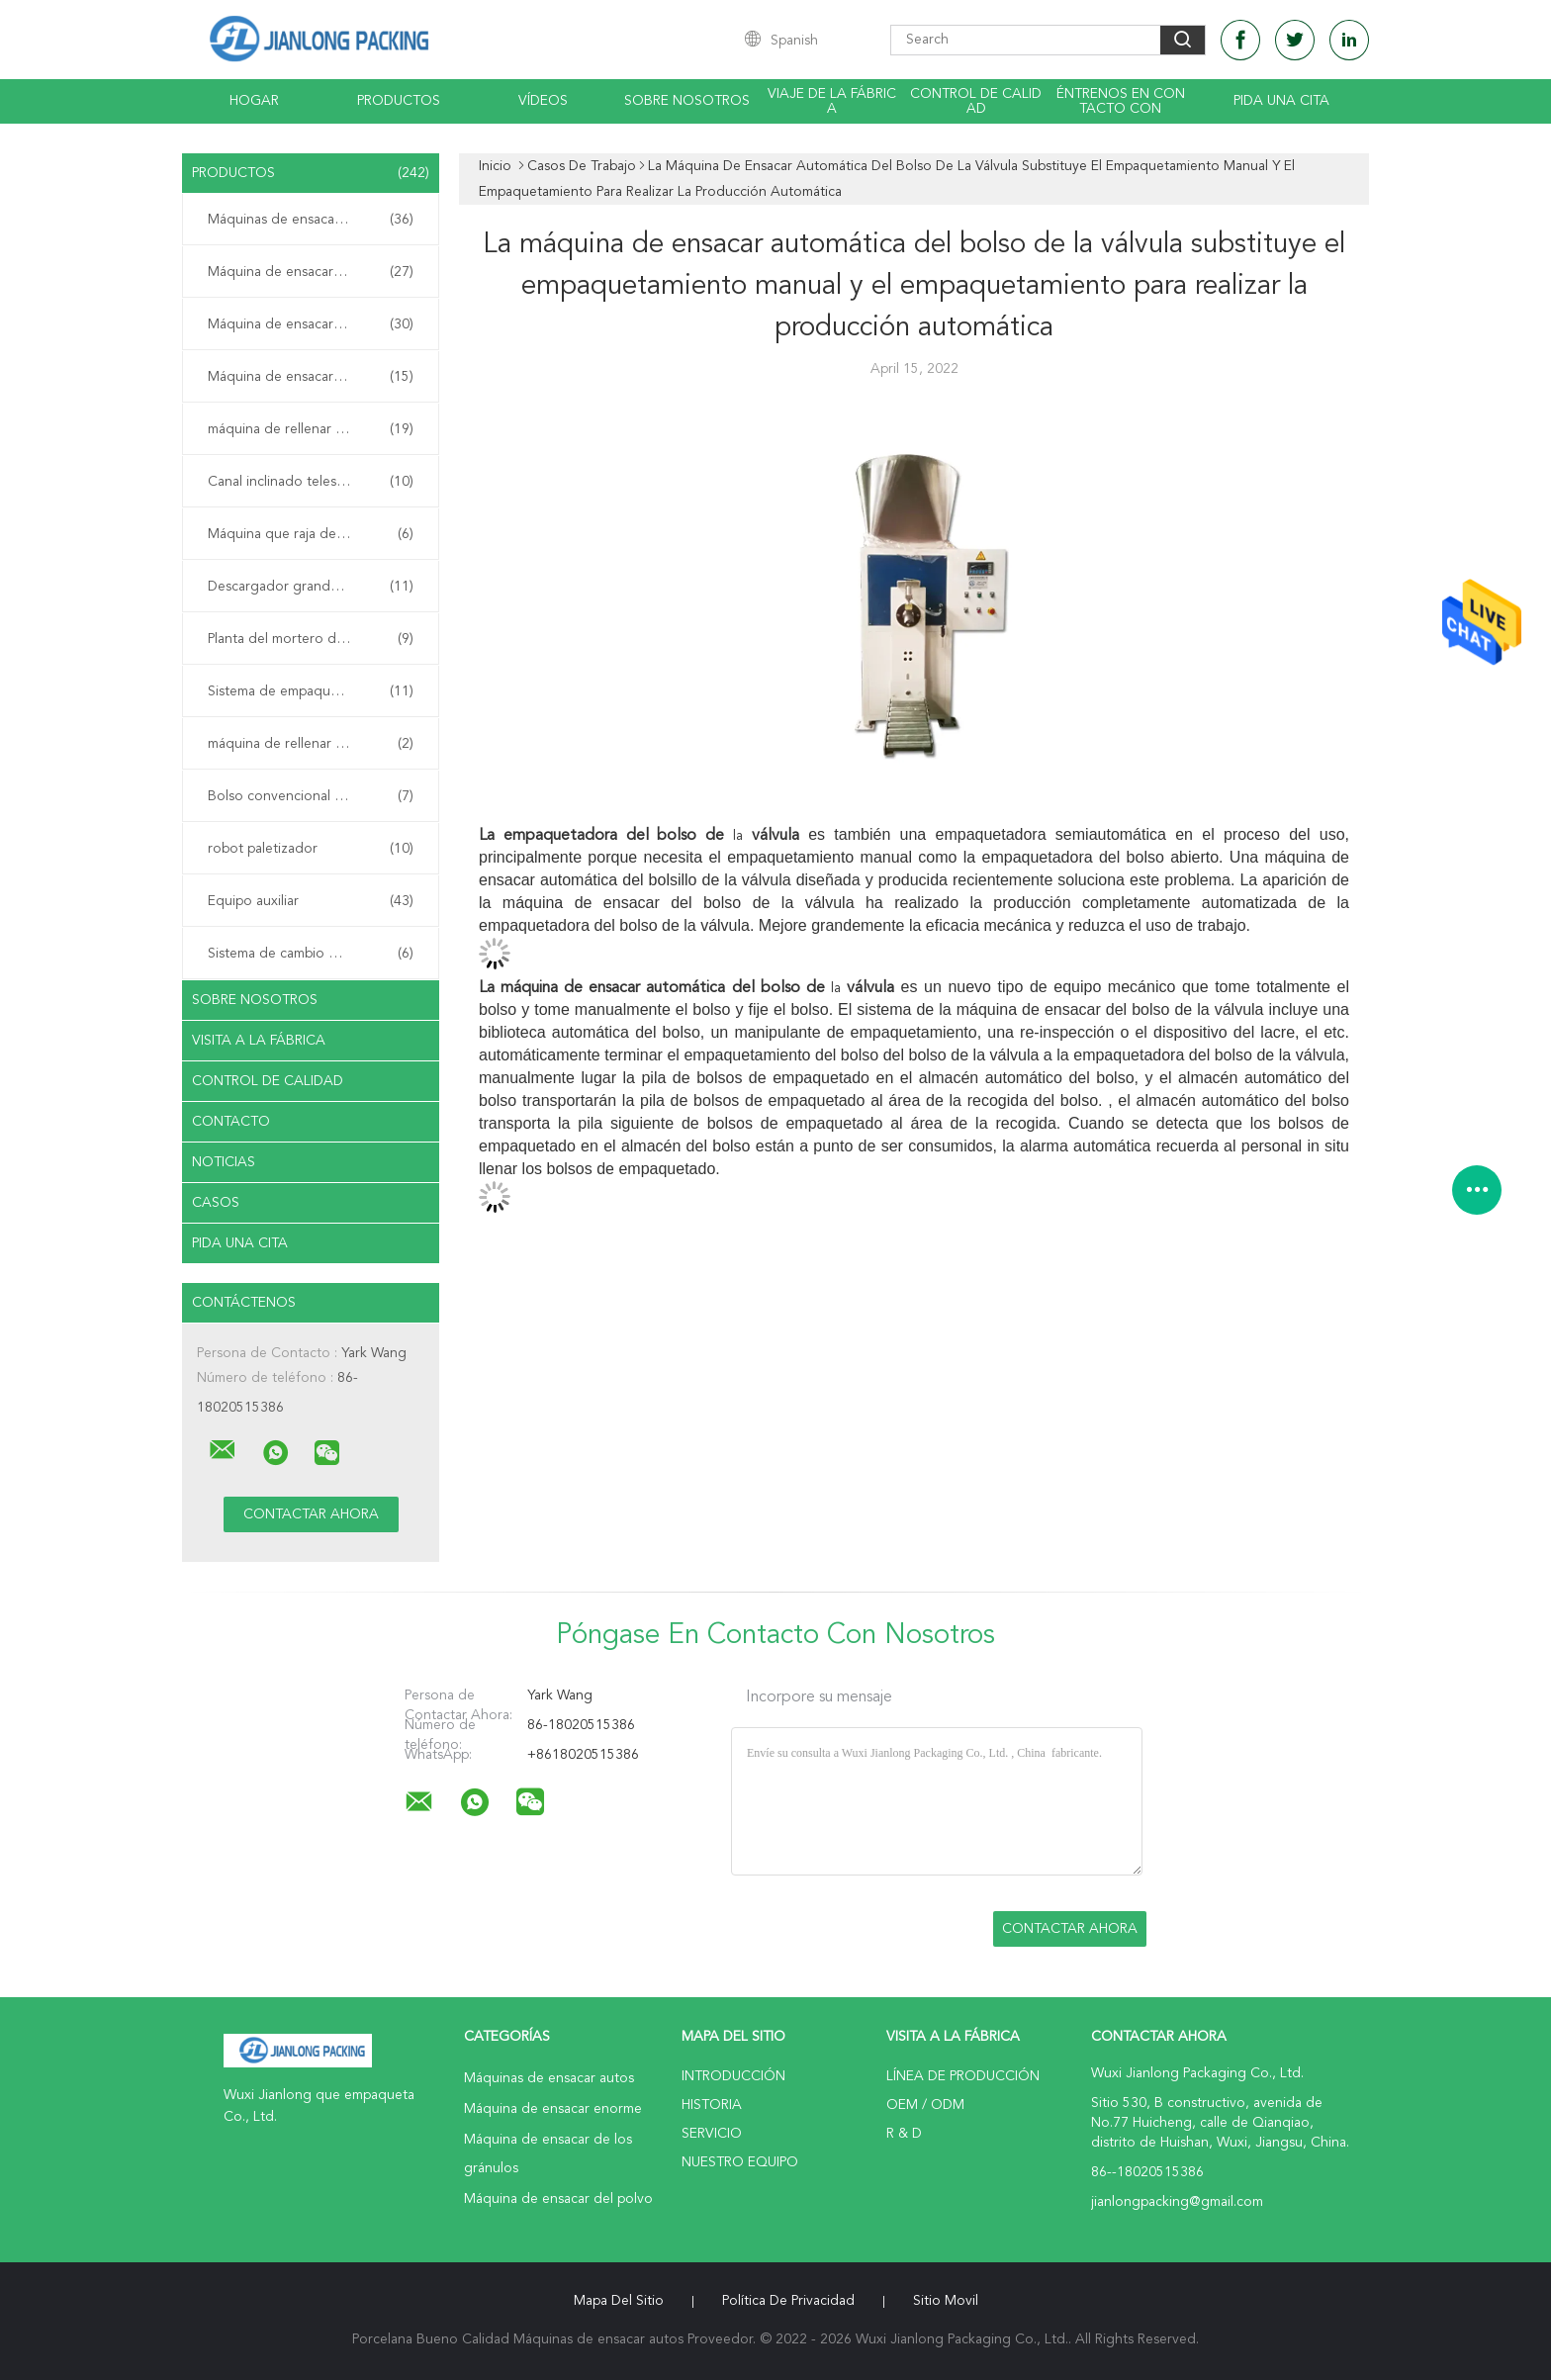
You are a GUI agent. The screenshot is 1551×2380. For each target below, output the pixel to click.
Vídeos (543, 101)
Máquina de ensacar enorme (310, 272)
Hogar (254, 101)
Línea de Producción (963, 2076)
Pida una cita (1281, 101)
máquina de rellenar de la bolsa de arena (315, 744)
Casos (215, 1203)
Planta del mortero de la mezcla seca (315, 639)
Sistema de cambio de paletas (310, 953)
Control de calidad (976, 101)
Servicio (712, 2134)
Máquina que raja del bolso (310, 534)
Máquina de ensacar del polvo (310, 377)
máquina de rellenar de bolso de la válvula (315, 429)
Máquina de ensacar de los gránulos (315, 324)
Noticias (223, 1162)
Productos (398, 101)
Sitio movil (945, 2301)
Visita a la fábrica (258, 1041)
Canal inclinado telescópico (310, 482)
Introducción (733, 2076)
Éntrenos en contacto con (1120, 101)
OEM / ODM (925, 2105)
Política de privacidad (788, 2301)
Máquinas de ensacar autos (310, 219)
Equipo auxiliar (310, 901)
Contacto (231, 1122)
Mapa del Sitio (619, 2301)
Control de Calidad (267, 1081)
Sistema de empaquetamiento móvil (315, 691)
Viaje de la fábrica (832, 101)
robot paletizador (310, 849)
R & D (904, 2134)
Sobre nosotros (687, 101)
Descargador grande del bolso (310, 586)
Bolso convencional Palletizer (310, 796)
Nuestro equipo (740, 2162)
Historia (712, 2105)
